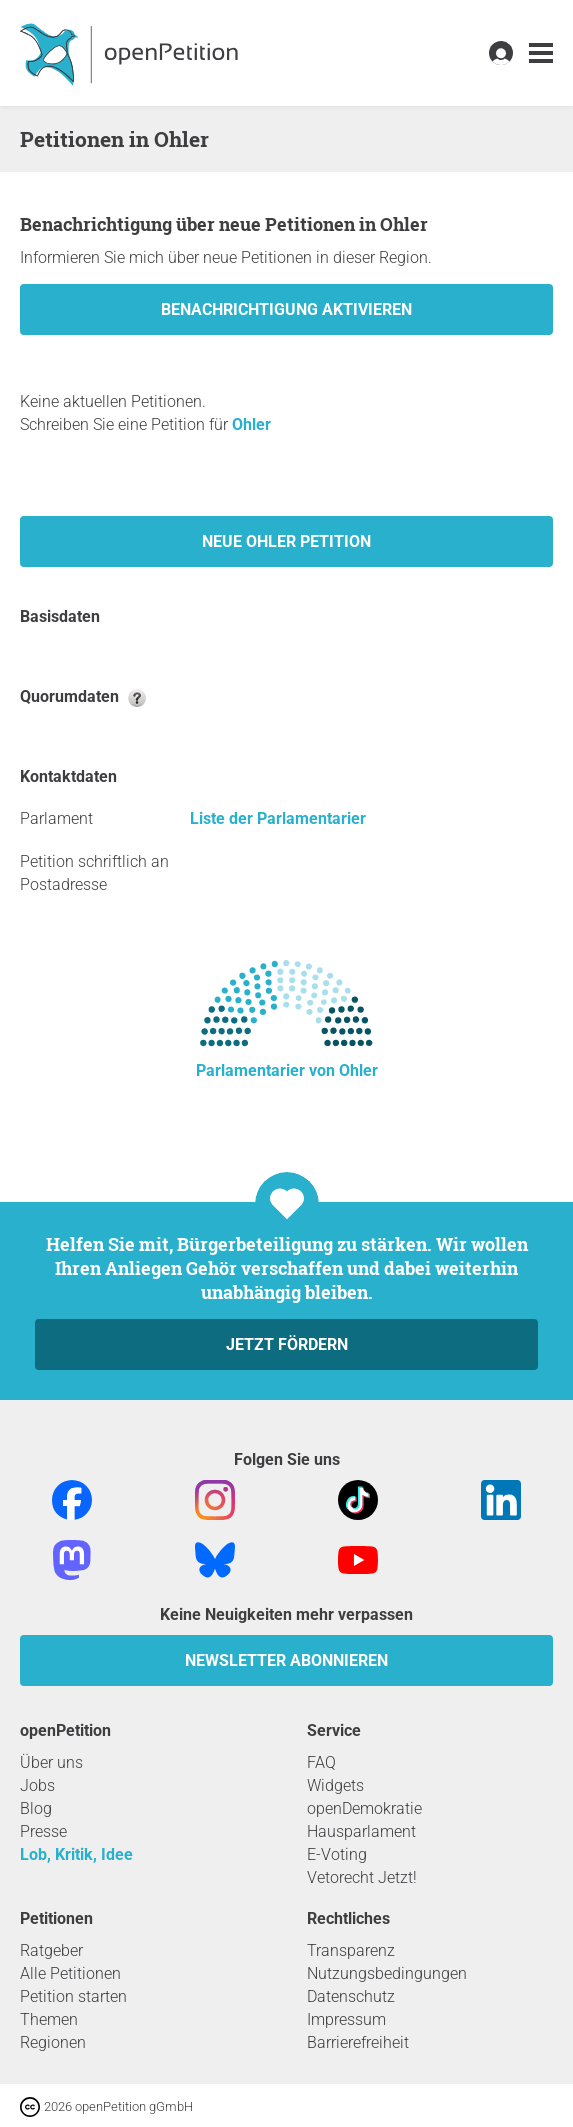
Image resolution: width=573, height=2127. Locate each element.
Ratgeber (51, 1950)
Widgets (335, 1785)
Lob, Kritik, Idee (76, 1854)
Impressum (346, 2019)
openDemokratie (364, 1808)
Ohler (251, 424)
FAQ (321, 1762)
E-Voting (337, 1854)
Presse (43, 1831)
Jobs (37, 1785)
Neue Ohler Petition (286, 541)
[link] (541, 53)
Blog (36, 1808)
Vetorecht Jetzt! (362, 1877)
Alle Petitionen (70, 1973)
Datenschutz (351, 1996)
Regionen (53, 2042)
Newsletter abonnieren (286, 1660)
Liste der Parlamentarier (278, 818)
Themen (49, 2019)
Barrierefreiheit (358, 2042)
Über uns (51, 1762)
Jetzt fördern (287, 1344)
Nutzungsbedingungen (387, 1973)
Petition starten (73, 1996)
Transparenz (351, 1950)
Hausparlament (361, 1831)
